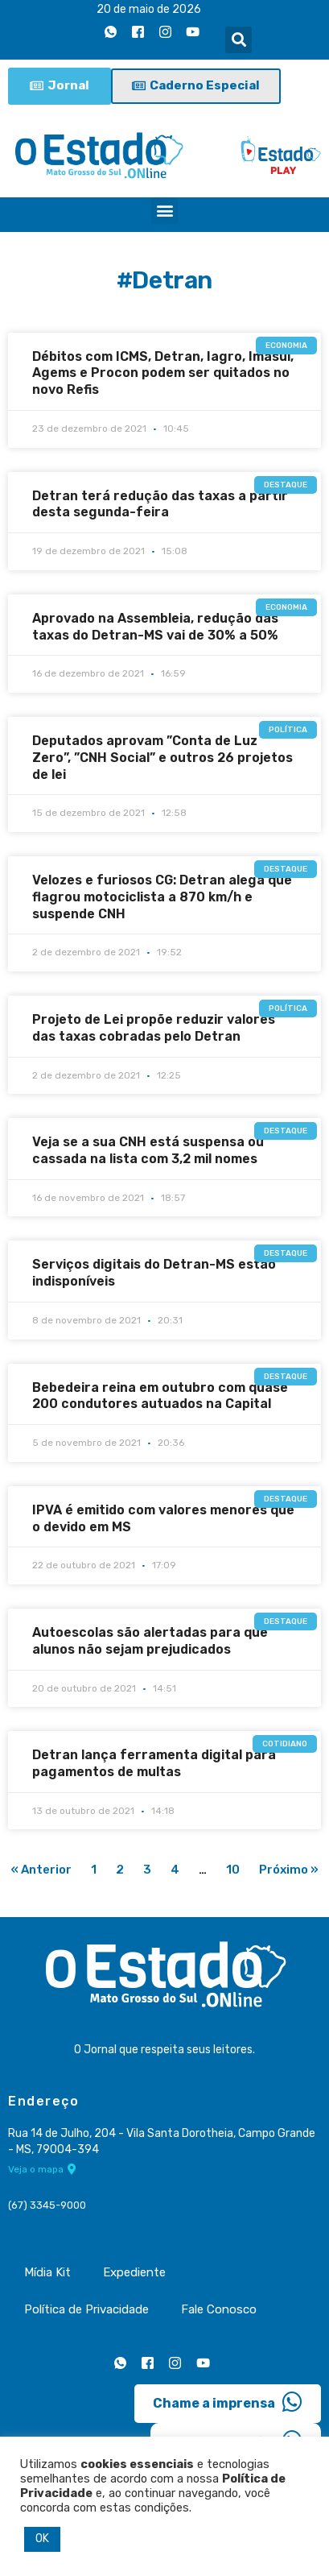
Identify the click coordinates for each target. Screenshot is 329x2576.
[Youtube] (192, 31)
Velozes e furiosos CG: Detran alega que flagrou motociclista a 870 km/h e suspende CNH (162, 896)
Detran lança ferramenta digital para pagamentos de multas (154, 1763)
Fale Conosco (219, 2309)
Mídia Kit (47, 2272)
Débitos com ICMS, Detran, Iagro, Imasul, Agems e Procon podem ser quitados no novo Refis (163, 373)
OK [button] (42, 2538)
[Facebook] (137, 31)
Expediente (134, 2272)
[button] (238, 40)
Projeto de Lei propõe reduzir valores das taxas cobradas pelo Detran (153, 1028)
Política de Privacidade (86, 2309)
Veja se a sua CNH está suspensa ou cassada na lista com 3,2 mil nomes (148, 1150)
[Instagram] (165, 31)
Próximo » (289, 1869)
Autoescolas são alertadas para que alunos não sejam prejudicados (150, 1641)
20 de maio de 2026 (149, 9)
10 (233, 1869)
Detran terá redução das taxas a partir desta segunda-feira (160, 504)
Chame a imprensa (227, 2402)
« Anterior (41, 1869)
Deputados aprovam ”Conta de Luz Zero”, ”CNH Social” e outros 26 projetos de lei (162, 757)
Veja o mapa (42, 2169)
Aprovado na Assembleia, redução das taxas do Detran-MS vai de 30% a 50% (155, 627)
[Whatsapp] (110, 31)
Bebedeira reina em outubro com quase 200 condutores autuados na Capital (160, 1396)
